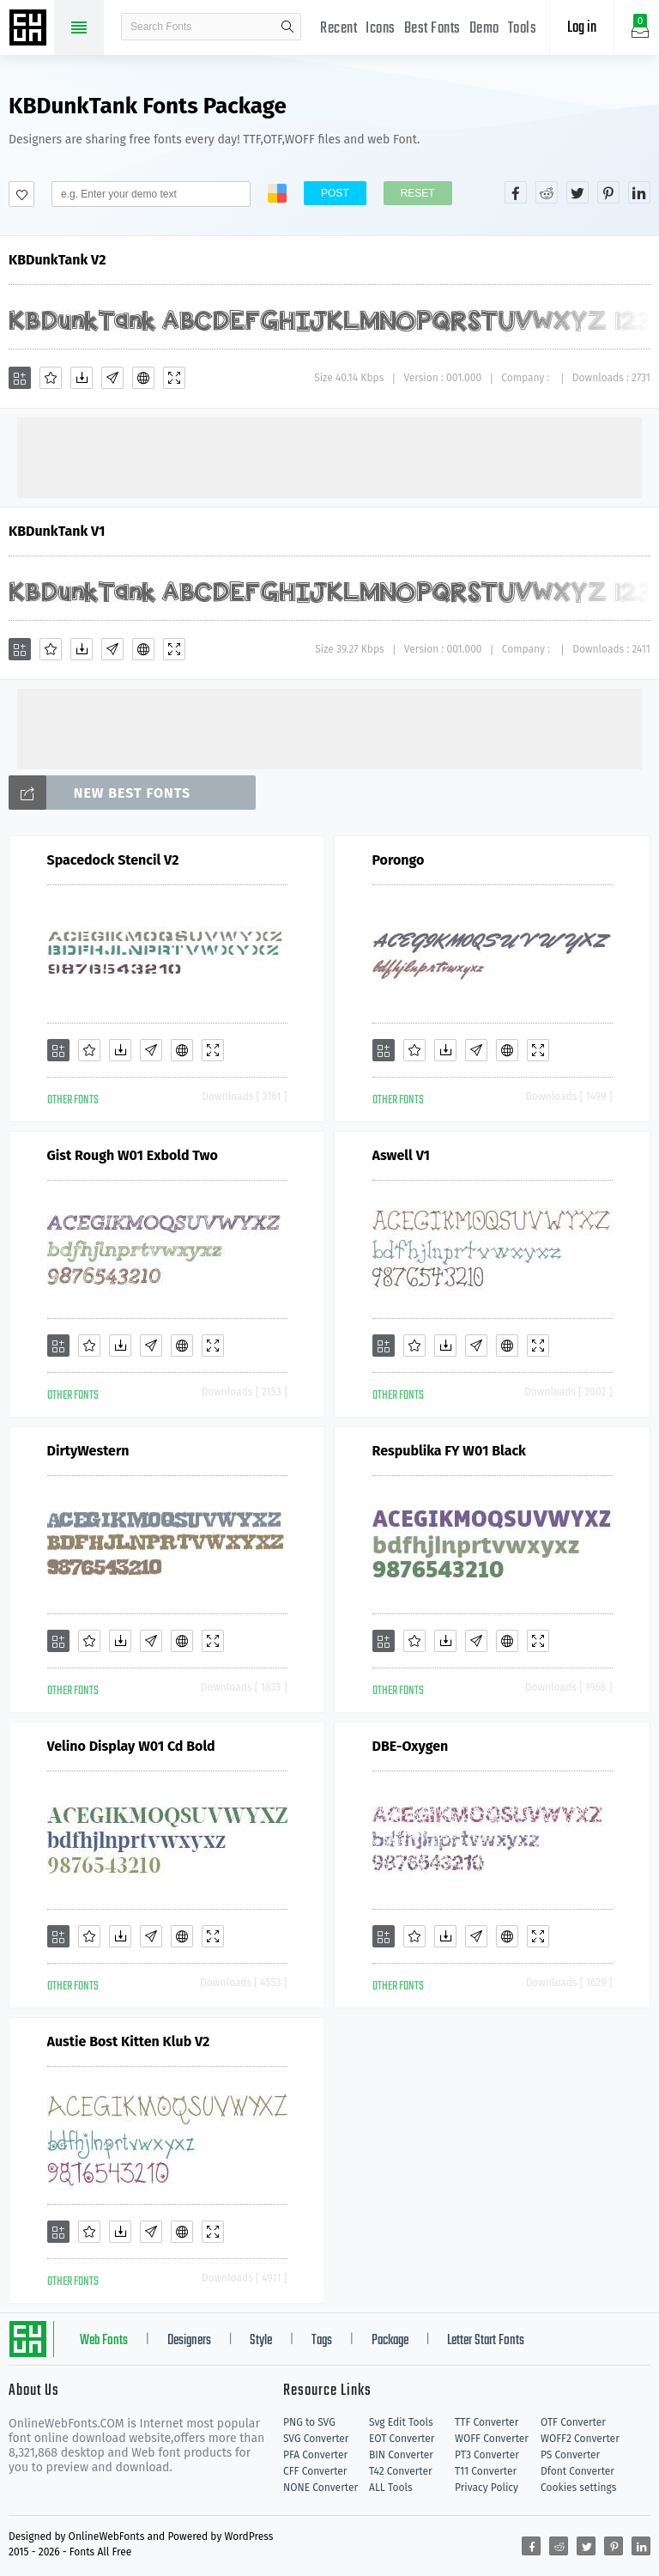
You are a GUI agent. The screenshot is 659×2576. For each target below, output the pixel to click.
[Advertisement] (329, 456)
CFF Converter (315, 2471)
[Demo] (174, 378)
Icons (381, 28)
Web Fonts (104, 2341)
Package (390, 2341)
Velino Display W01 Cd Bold (131, 1746)
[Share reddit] (546, 192)
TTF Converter (486, 2422)
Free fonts (30, 29)
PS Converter (570, 2455)
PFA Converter (315, 2455)
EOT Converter (401, 2439)
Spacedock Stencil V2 (113, 860)
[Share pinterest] (608, 192)
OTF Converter (573, 2422)
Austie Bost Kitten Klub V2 (128, 2041)
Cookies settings (578, 2488)
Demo (484, 28)
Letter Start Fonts (485, 2341)
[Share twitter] (577, 192)
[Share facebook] (516, 192)
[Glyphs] (112, 378)
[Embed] (143, 378)
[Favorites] (50, 378)
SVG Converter (315, 2439)
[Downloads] (81, 378)
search (287, 26)
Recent (338, 28)
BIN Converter (401, 2455)
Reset (418, 193)
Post (335, 193)
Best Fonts (432, 28)
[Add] (20, 378)
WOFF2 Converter (580, 2439)
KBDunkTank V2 (57, 260)
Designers (189, 2341)
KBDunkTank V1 (57, 531)
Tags (321, 2341)
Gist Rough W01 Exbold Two (132, 1155)
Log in (581, 27)
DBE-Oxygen (410, 1746)
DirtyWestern (88, 1451)
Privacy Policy (486, 2488)
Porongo (398, 860)
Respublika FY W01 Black (449, 1451)
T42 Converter (400, 2471)
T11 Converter (486, 2471)
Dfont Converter (577, 2471)
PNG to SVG (309, 2422)
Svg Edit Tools (401, 2422)
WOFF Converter (492, 2439)
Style (261, 2341)
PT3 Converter (487, 2455)
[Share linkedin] (639, 192)
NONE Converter (320, 2488)
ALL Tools (391, 2488)
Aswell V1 (401, 1155)
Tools (522, 28)
